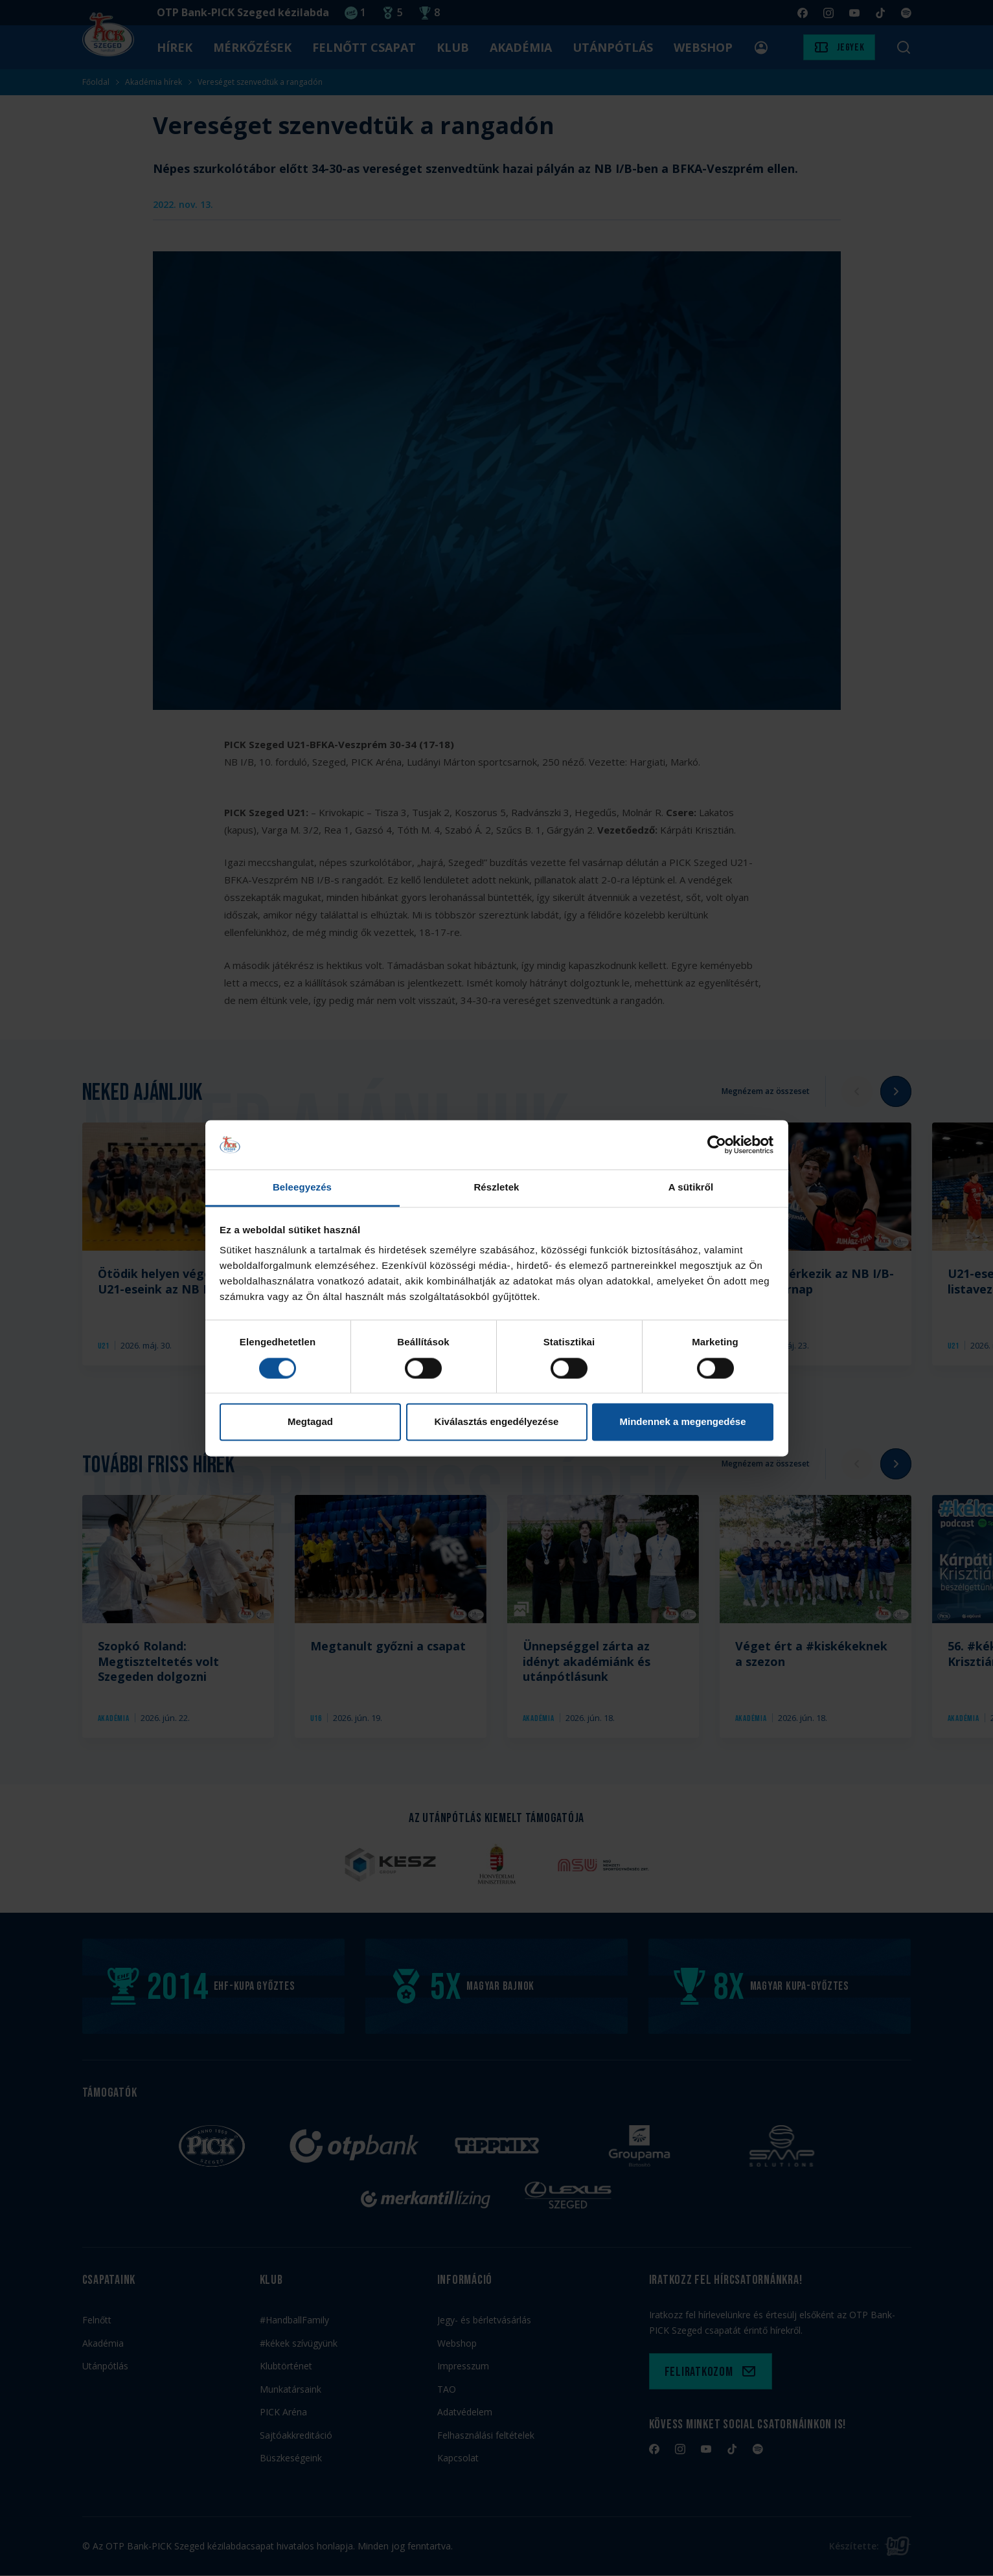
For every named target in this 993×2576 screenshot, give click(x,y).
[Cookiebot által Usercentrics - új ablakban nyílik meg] (716, 1144)
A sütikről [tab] (691, 1187)
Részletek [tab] (496, 1187)
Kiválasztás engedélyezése (497, 1422)
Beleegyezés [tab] (302, 1187)
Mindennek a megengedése (682, 1422)
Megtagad (310, 1422)
